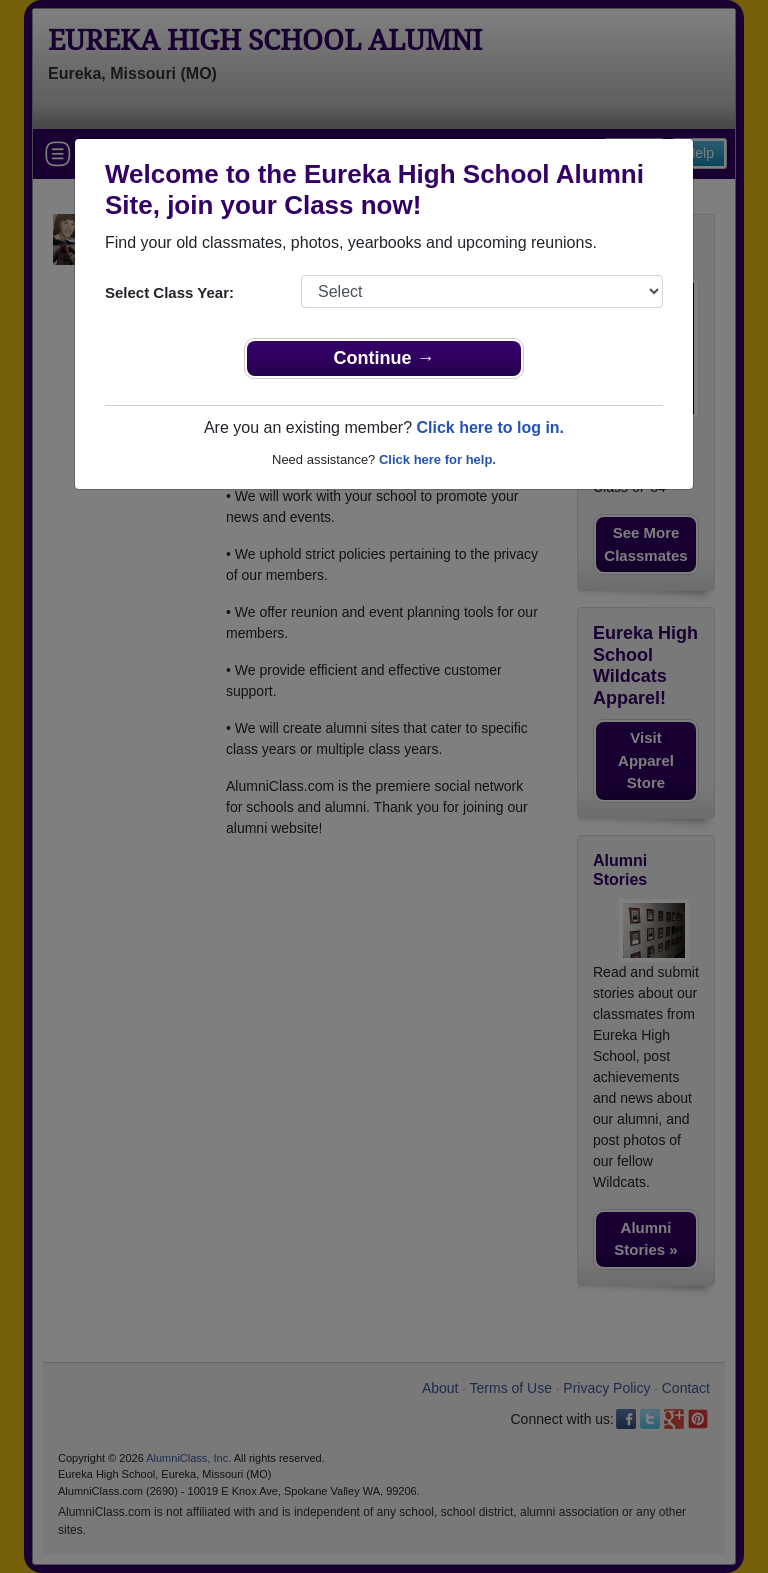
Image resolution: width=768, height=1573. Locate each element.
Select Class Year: (169, 292)
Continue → (384, 358)
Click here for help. (437, 459)
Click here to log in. (490, 427)
